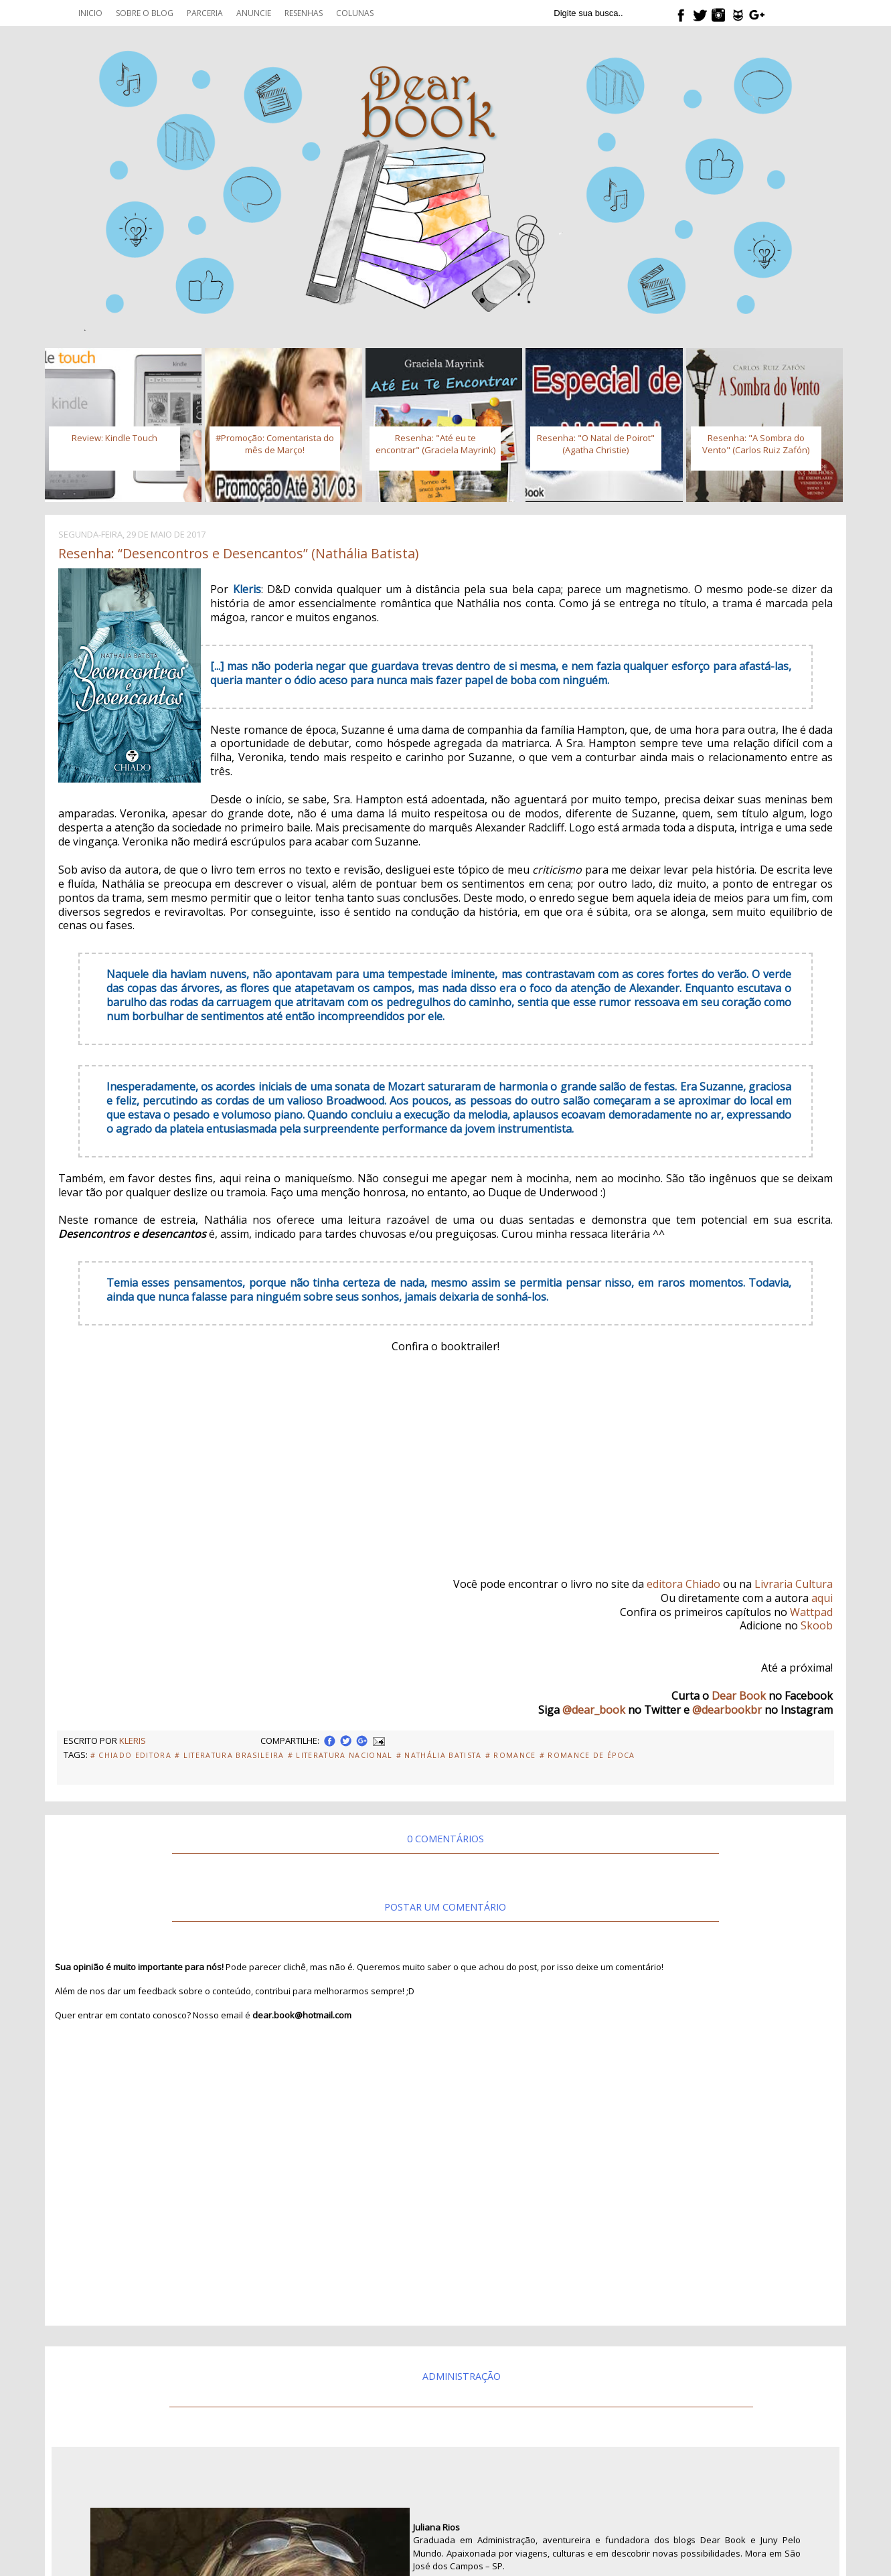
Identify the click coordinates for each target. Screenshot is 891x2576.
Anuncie (253, 13)
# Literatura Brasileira (230, 1755)
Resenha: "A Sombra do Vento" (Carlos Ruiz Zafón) (755, 444)
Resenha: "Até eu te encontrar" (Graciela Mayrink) (435, 444)
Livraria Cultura (793, 1584)
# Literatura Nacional (340, 1755)
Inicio (90, 13)
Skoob (817, 1625)
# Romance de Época (587, 1755)
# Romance (510, 1755)
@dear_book (593, 1709)
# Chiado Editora (130, 1755)
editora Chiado (683, 1584)
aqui (822, 1598)
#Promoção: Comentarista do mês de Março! (275, 444)
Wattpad (811, 1612)
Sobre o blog (144, 13)
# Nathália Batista (439, 1755)
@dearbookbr (727, 1709)
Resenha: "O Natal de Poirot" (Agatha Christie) (596, 444)
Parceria (205, 13)
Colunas (355, 13)
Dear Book (739, 1695)
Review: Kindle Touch (114, 438)
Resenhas (304, 13)
